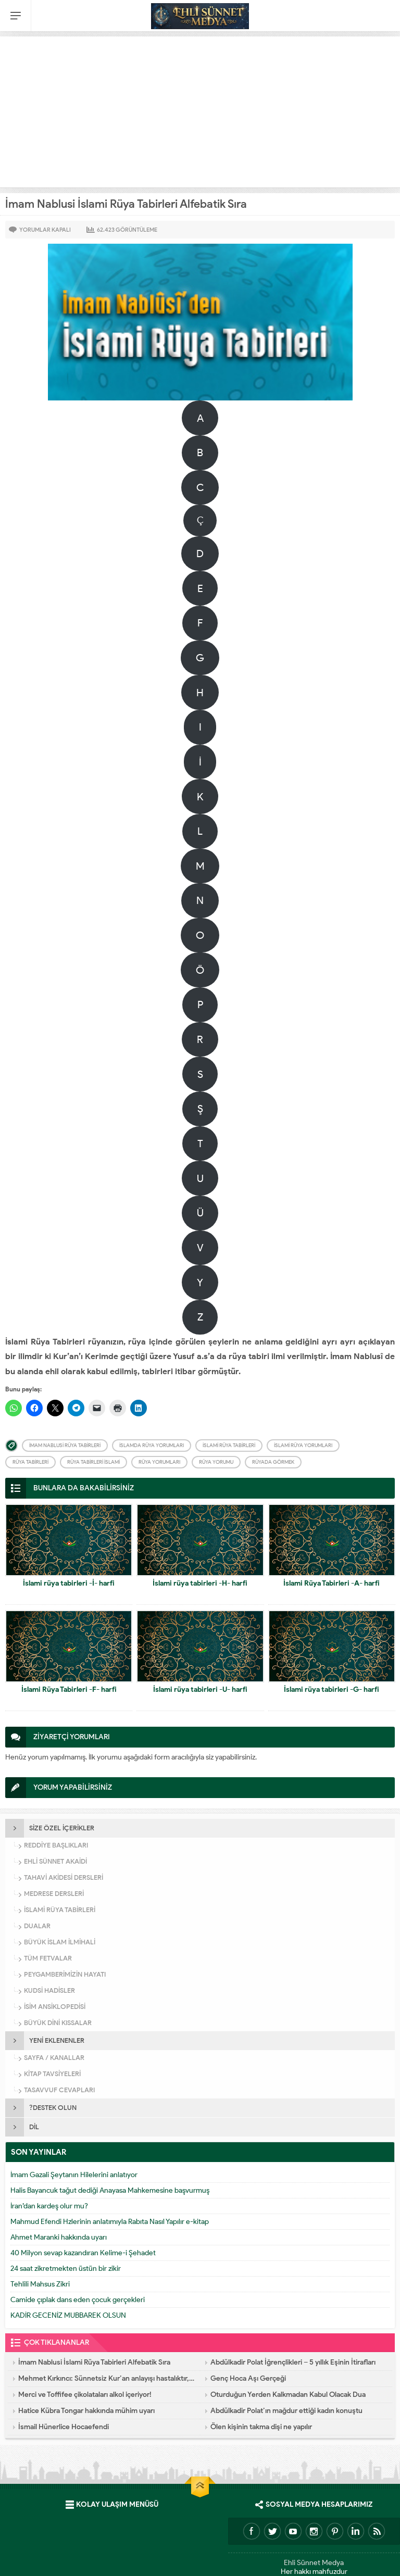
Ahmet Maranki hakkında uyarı (58, 2237)
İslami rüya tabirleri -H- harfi (200, 1583)
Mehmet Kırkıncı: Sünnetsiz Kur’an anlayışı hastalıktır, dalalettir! (106, 2378)
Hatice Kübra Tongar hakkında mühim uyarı (86, 2410)
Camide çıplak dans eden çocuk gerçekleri (77, 2299)
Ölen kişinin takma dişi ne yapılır (261, 2426)
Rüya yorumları (159, 1462)
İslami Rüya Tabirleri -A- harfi (331, 1583)
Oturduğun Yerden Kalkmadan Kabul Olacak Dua (288, 2394)
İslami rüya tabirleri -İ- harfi (69, 1583)
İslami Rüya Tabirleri (229, 1445)
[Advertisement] (200, 109)
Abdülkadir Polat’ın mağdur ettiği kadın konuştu (286, 2410)
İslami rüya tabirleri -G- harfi (331, 1689)
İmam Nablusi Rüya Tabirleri (65, 1445)
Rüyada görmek (273, 1462)
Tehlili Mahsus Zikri (40, 2284)
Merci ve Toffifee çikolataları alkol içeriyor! (85, 2394)
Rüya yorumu (216, 1462)
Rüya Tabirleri (30, 1462)
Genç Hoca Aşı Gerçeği (248, 2378)
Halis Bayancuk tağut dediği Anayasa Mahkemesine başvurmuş (109, 2190)
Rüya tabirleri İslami (93, 1462)
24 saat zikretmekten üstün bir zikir (65, 2268)
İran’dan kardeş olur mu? (49, 2206)
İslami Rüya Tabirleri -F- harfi (69, 1689)
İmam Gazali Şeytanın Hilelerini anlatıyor (74, 2174)
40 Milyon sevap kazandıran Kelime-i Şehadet (83, 2252)
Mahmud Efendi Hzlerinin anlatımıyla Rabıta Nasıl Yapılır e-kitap (109, 2221)
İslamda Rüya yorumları (151, 1445)
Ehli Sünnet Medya (314, 2562)
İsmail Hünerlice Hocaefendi (63, 2426)
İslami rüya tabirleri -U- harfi (200, 1689)
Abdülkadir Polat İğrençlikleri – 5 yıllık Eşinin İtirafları (293, 2362)
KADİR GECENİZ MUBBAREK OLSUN (68, 2315)
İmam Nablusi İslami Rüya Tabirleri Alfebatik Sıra (94, 2362)
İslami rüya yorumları (303, 1445)
